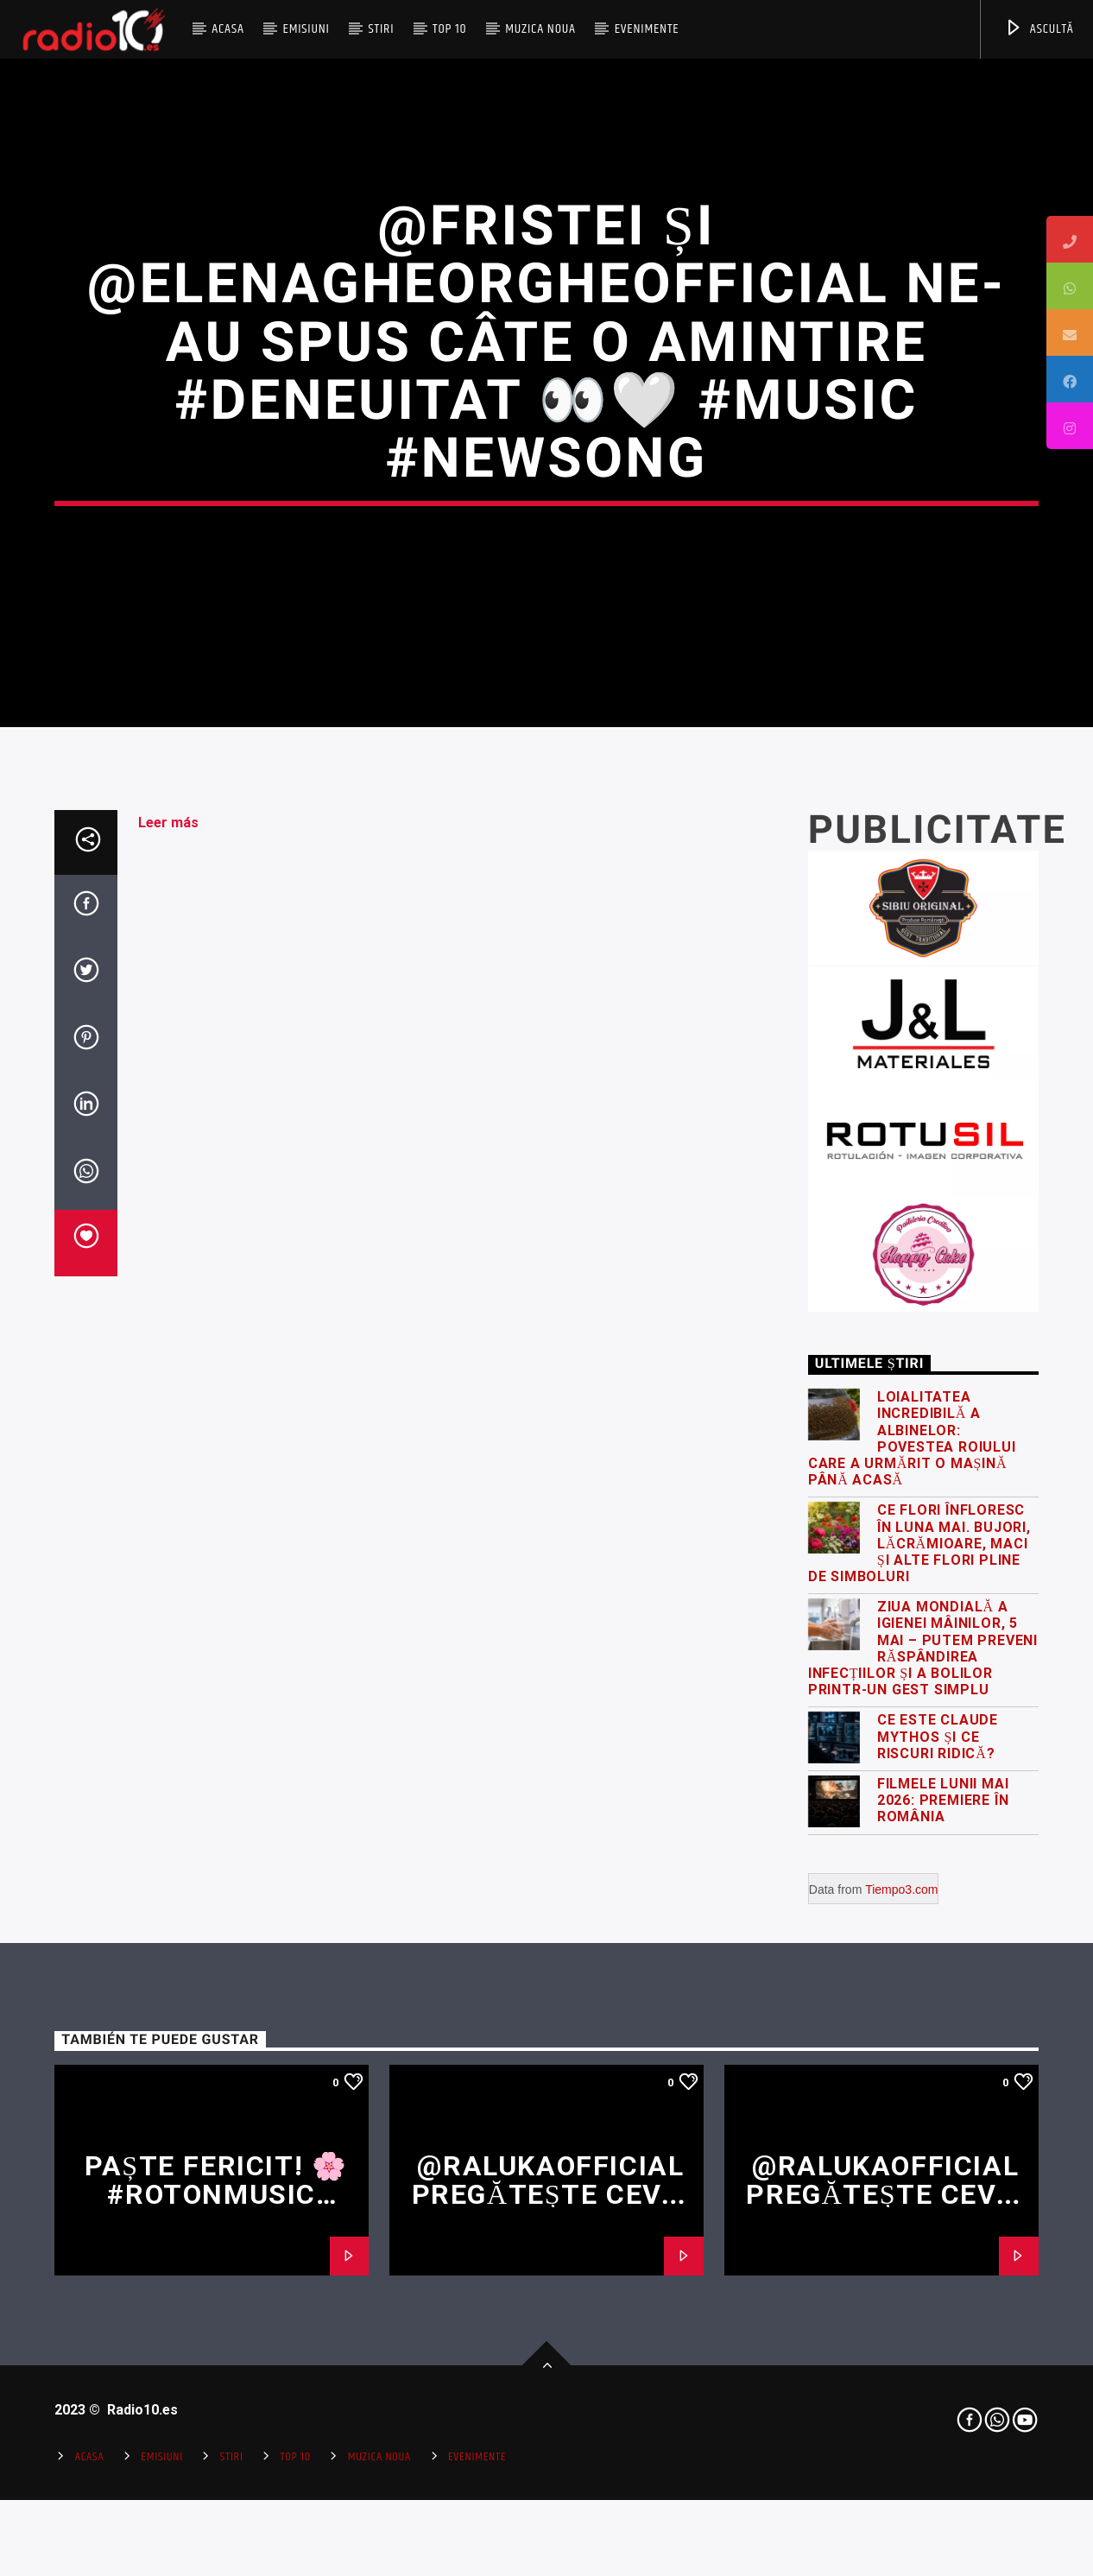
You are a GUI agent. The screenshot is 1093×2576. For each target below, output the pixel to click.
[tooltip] (1069, 239)
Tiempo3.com (901, 2311)
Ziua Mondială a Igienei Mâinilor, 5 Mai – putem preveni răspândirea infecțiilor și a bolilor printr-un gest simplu (923, 2069)
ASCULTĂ (1039, 29)
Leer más (168, 1243)
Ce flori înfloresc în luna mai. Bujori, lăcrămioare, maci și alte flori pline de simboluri (919, 1964)
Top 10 (449, 29)
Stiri (382, 29)
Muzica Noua (540, 29)
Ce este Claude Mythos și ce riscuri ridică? (937, 2157)
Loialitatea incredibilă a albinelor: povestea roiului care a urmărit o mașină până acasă (912, 1859)
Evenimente (647, 29)
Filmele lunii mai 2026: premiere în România (943, 2220)
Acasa (228, 29)
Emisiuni (305, 29)
